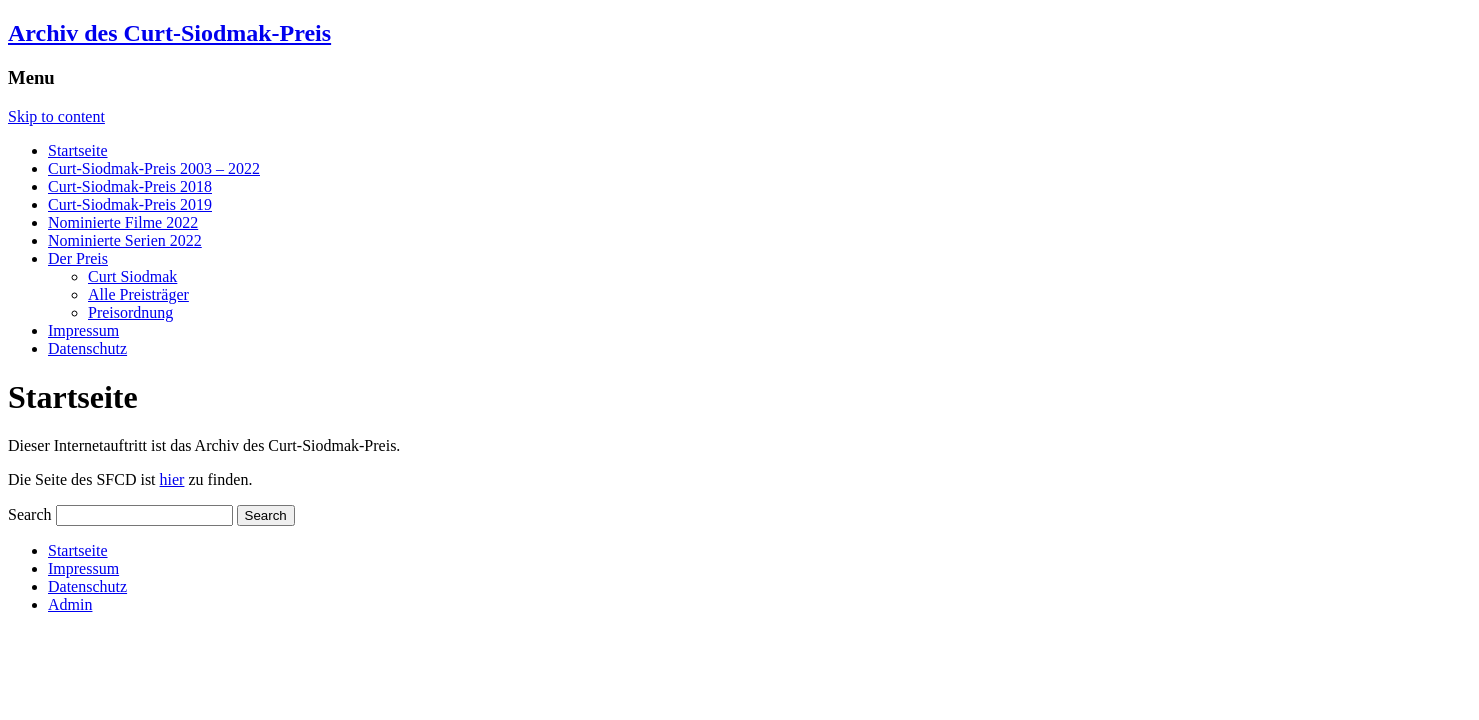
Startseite (78, 150)
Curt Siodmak (132, 276)
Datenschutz (87, 348)
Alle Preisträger (138, 294)
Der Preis (78, 258)
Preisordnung (130, 312)
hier (172, 479)
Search (30, 514)
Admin (70, 604)
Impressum (83, 330)
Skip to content (56, 116)
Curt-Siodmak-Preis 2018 (130, 186)
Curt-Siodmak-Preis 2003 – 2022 (154, 168)
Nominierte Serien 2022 (125, 240)
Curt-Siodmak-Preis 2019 (130, 204)
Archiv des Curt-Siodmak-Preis (169, 33)
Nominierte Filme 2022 (123, 222)
